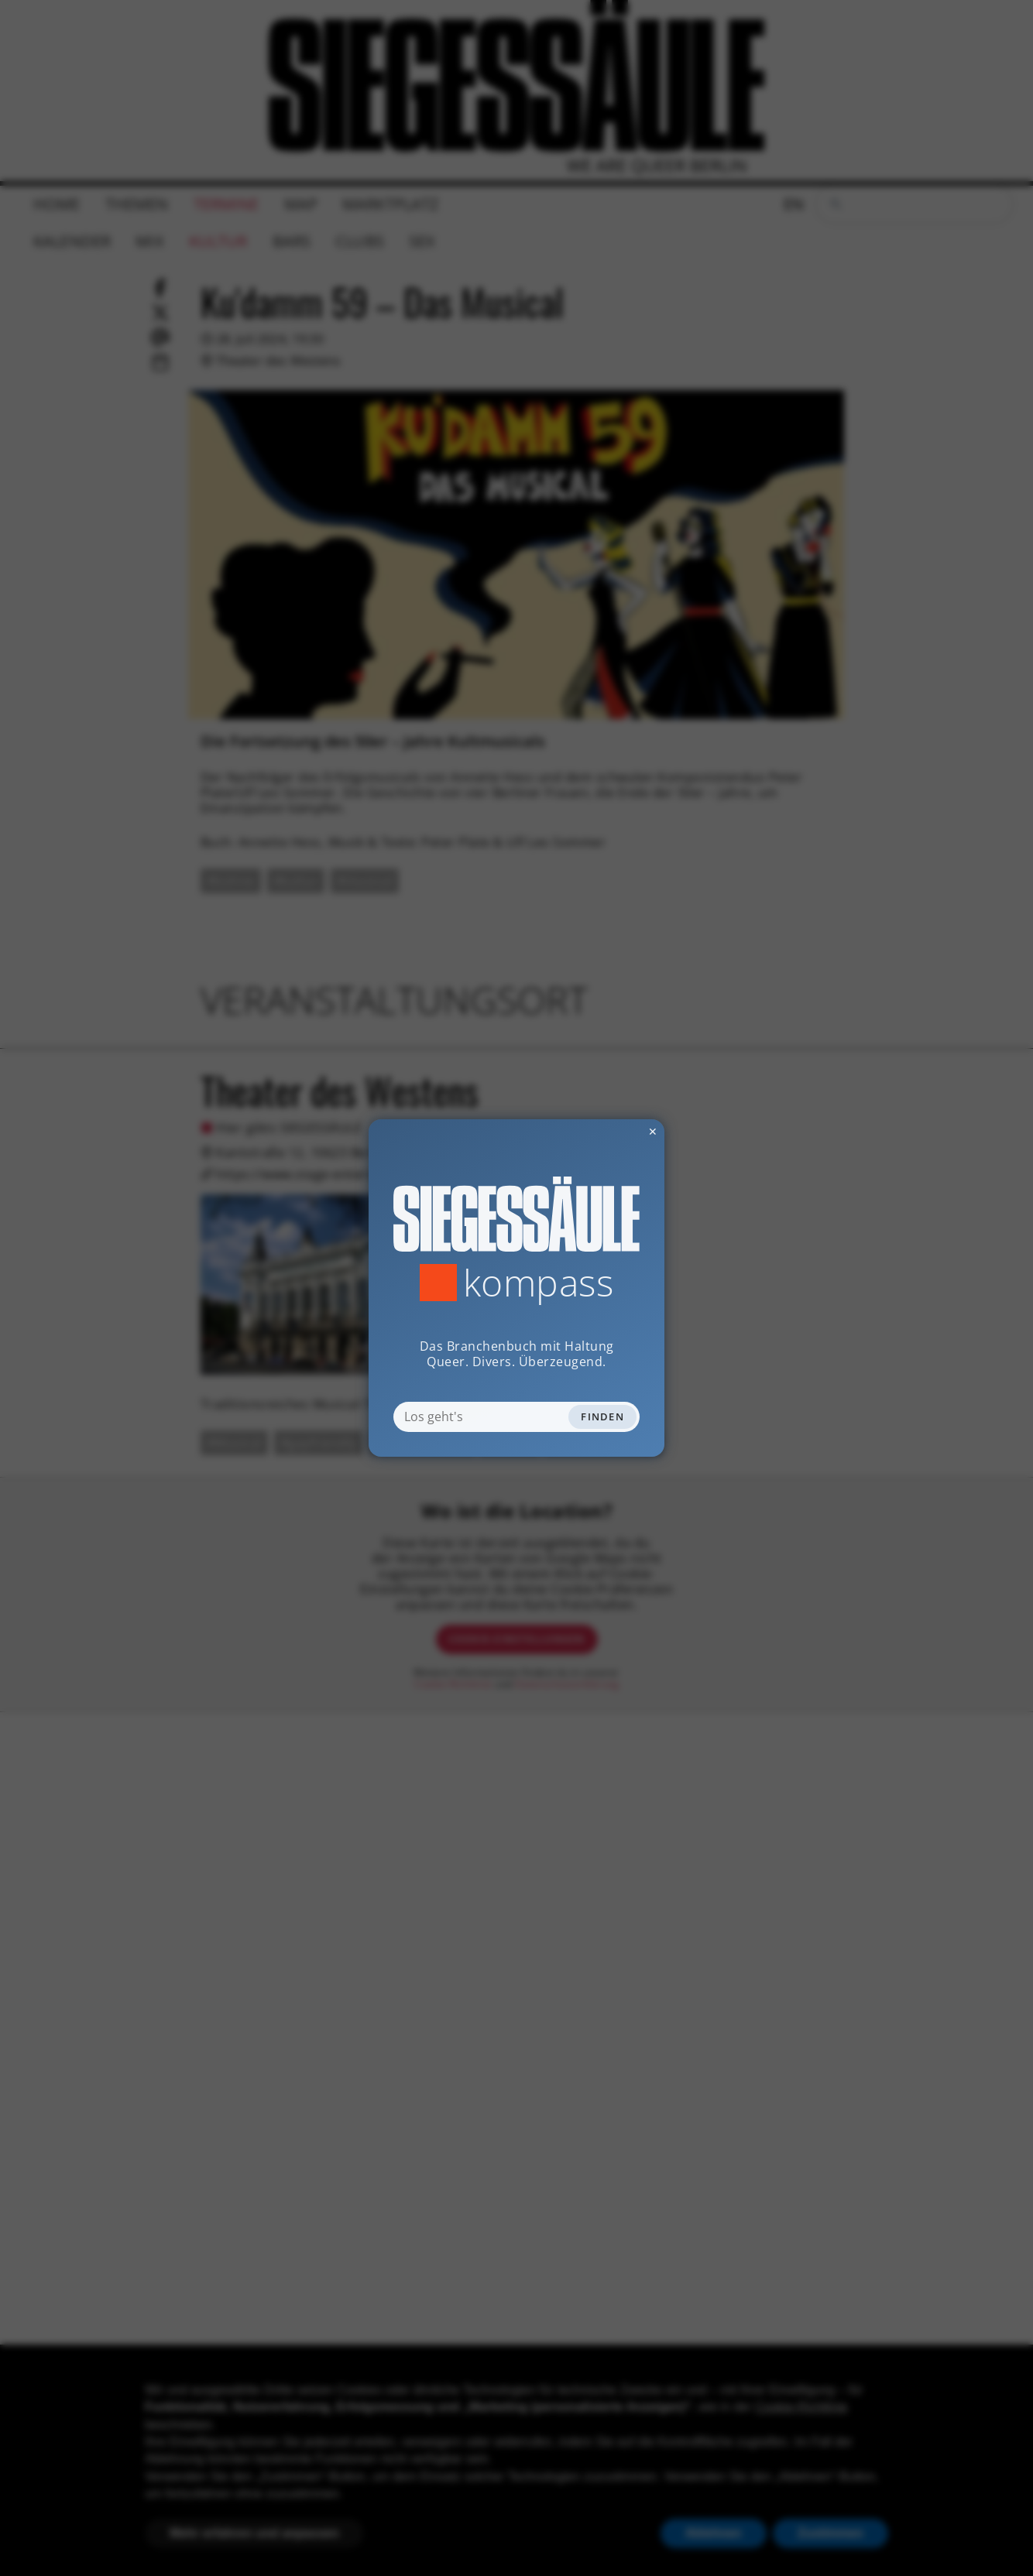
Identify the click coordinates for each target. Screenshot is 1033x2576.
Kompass (538, 1282)
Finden (602, 1416)
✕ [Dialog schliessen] (614, 1131)
